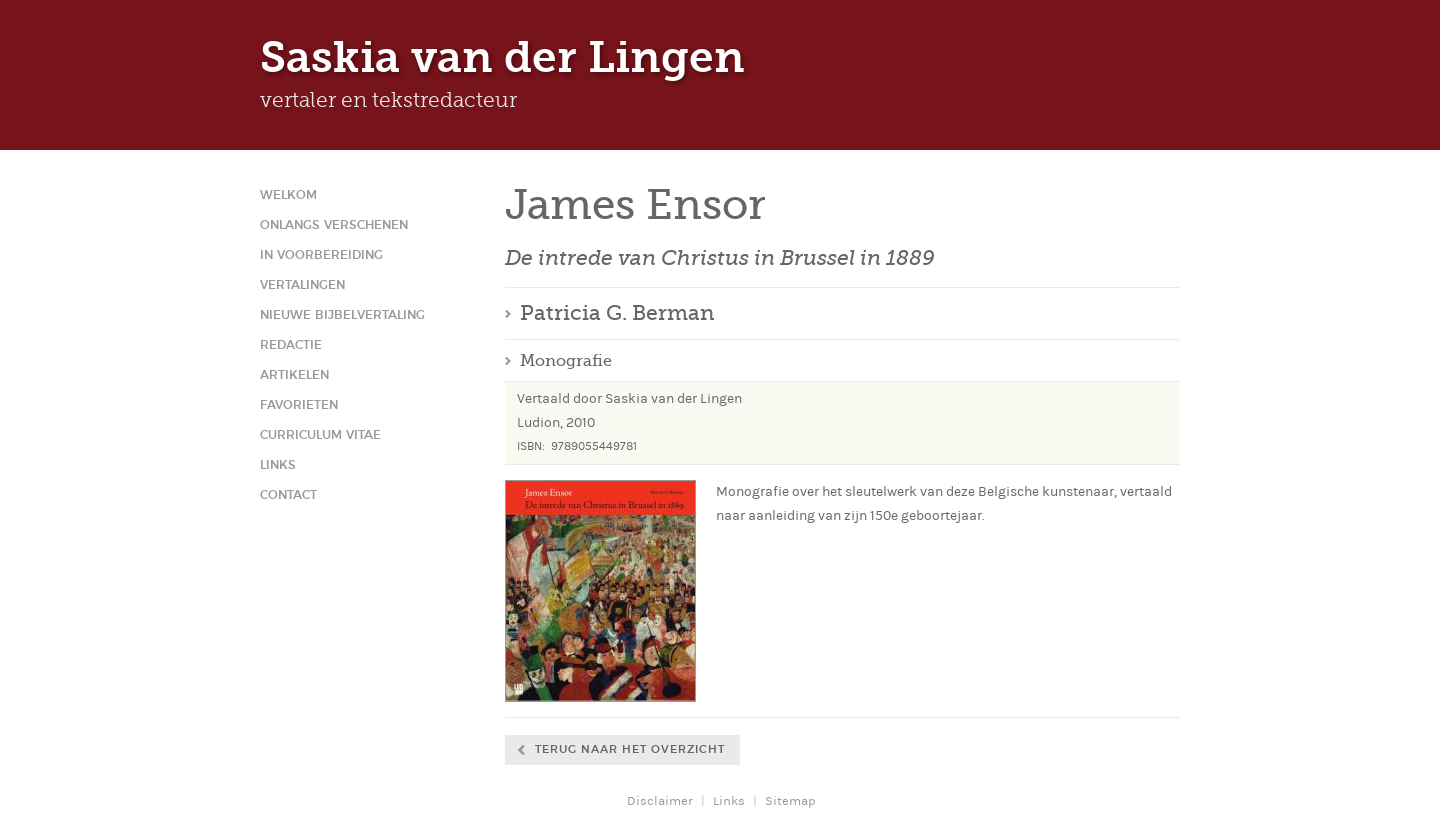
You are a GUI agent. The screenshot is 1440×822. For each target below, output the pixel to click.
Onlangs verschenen (334, 225)
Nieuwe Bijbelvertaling (342, 315)
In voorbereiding (321, 255)
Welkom (288, 195)
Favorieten (299, 405)
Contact (288, 495)
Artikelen (294, 375)
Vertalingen (302, 285)
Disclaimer (660, 801)
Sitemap (790, 801)
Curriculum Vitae (320, 435)
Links (278, 465)
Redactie (291, 345)
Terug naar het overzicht (630, 749)
